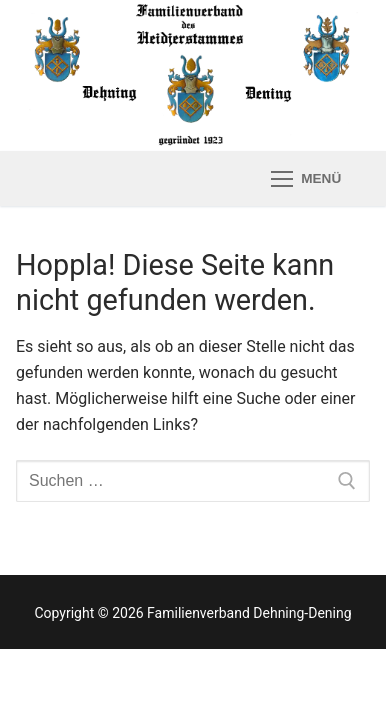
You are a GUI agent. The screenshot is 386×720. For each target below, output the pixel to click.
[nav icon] (306, 179)
